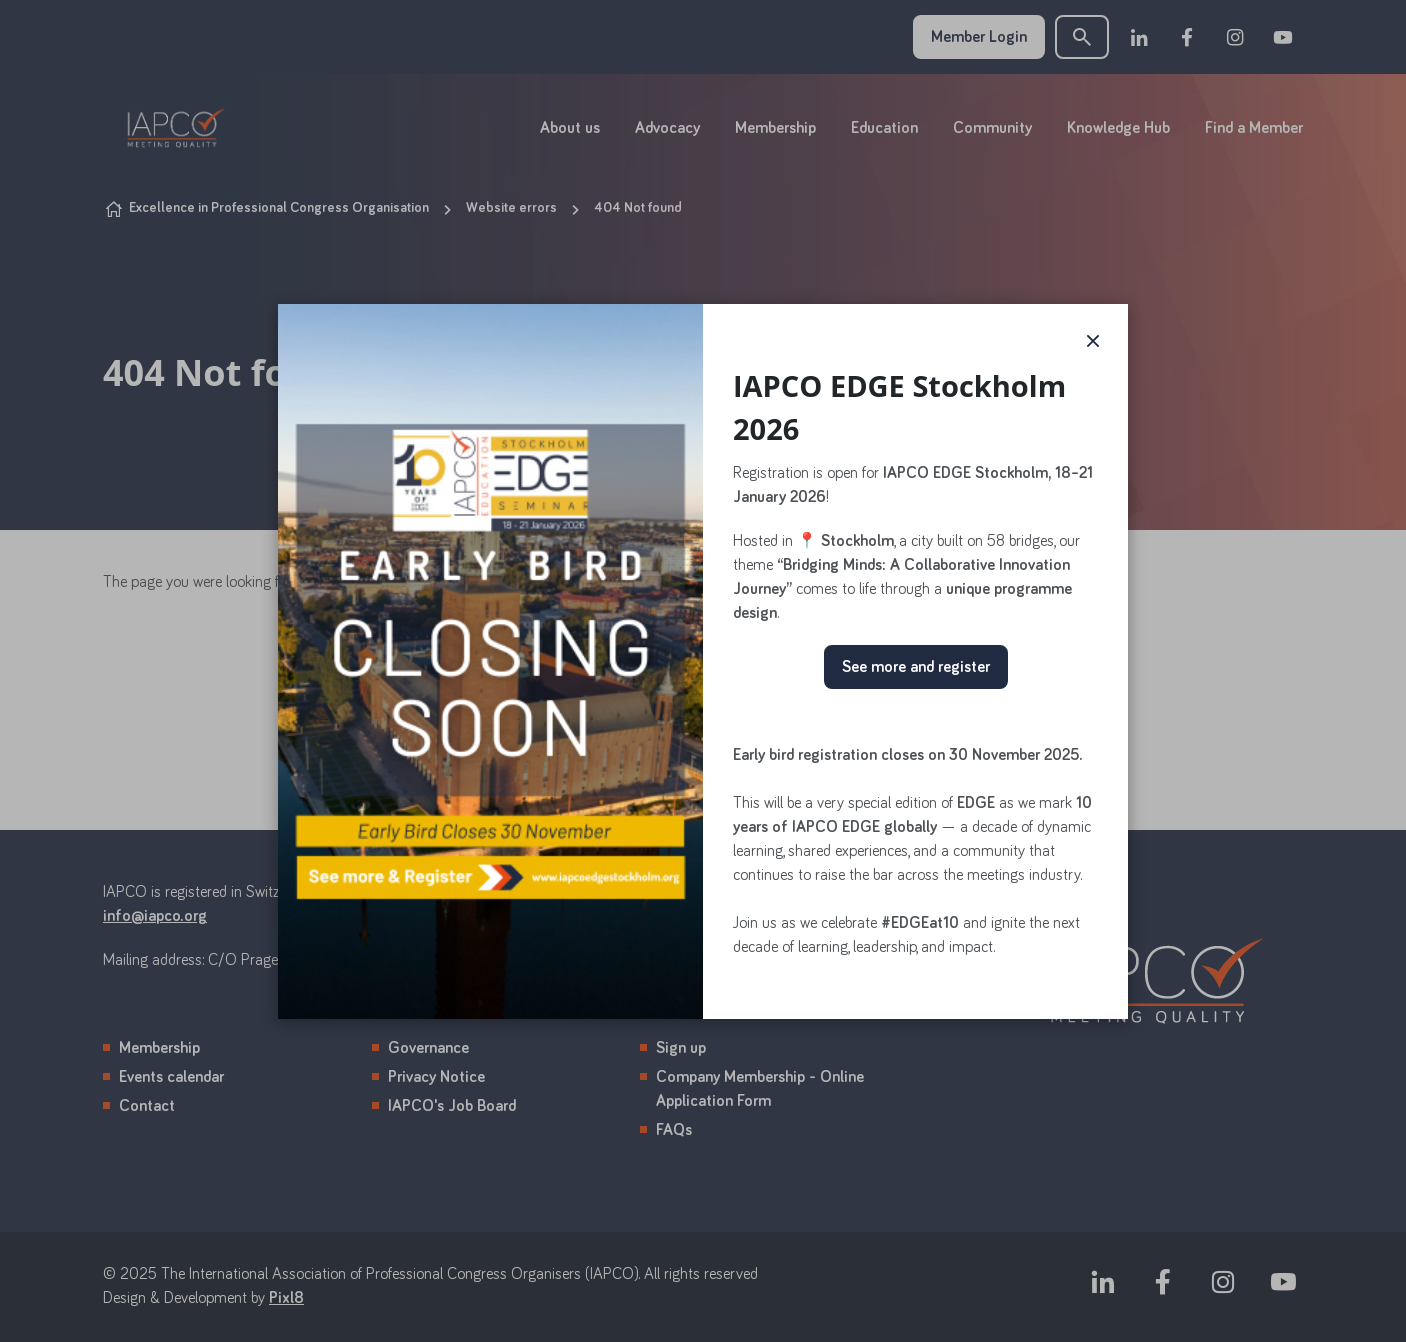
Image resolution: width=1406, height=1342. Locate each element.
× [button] (1093, 339)
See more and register (916, 667)
